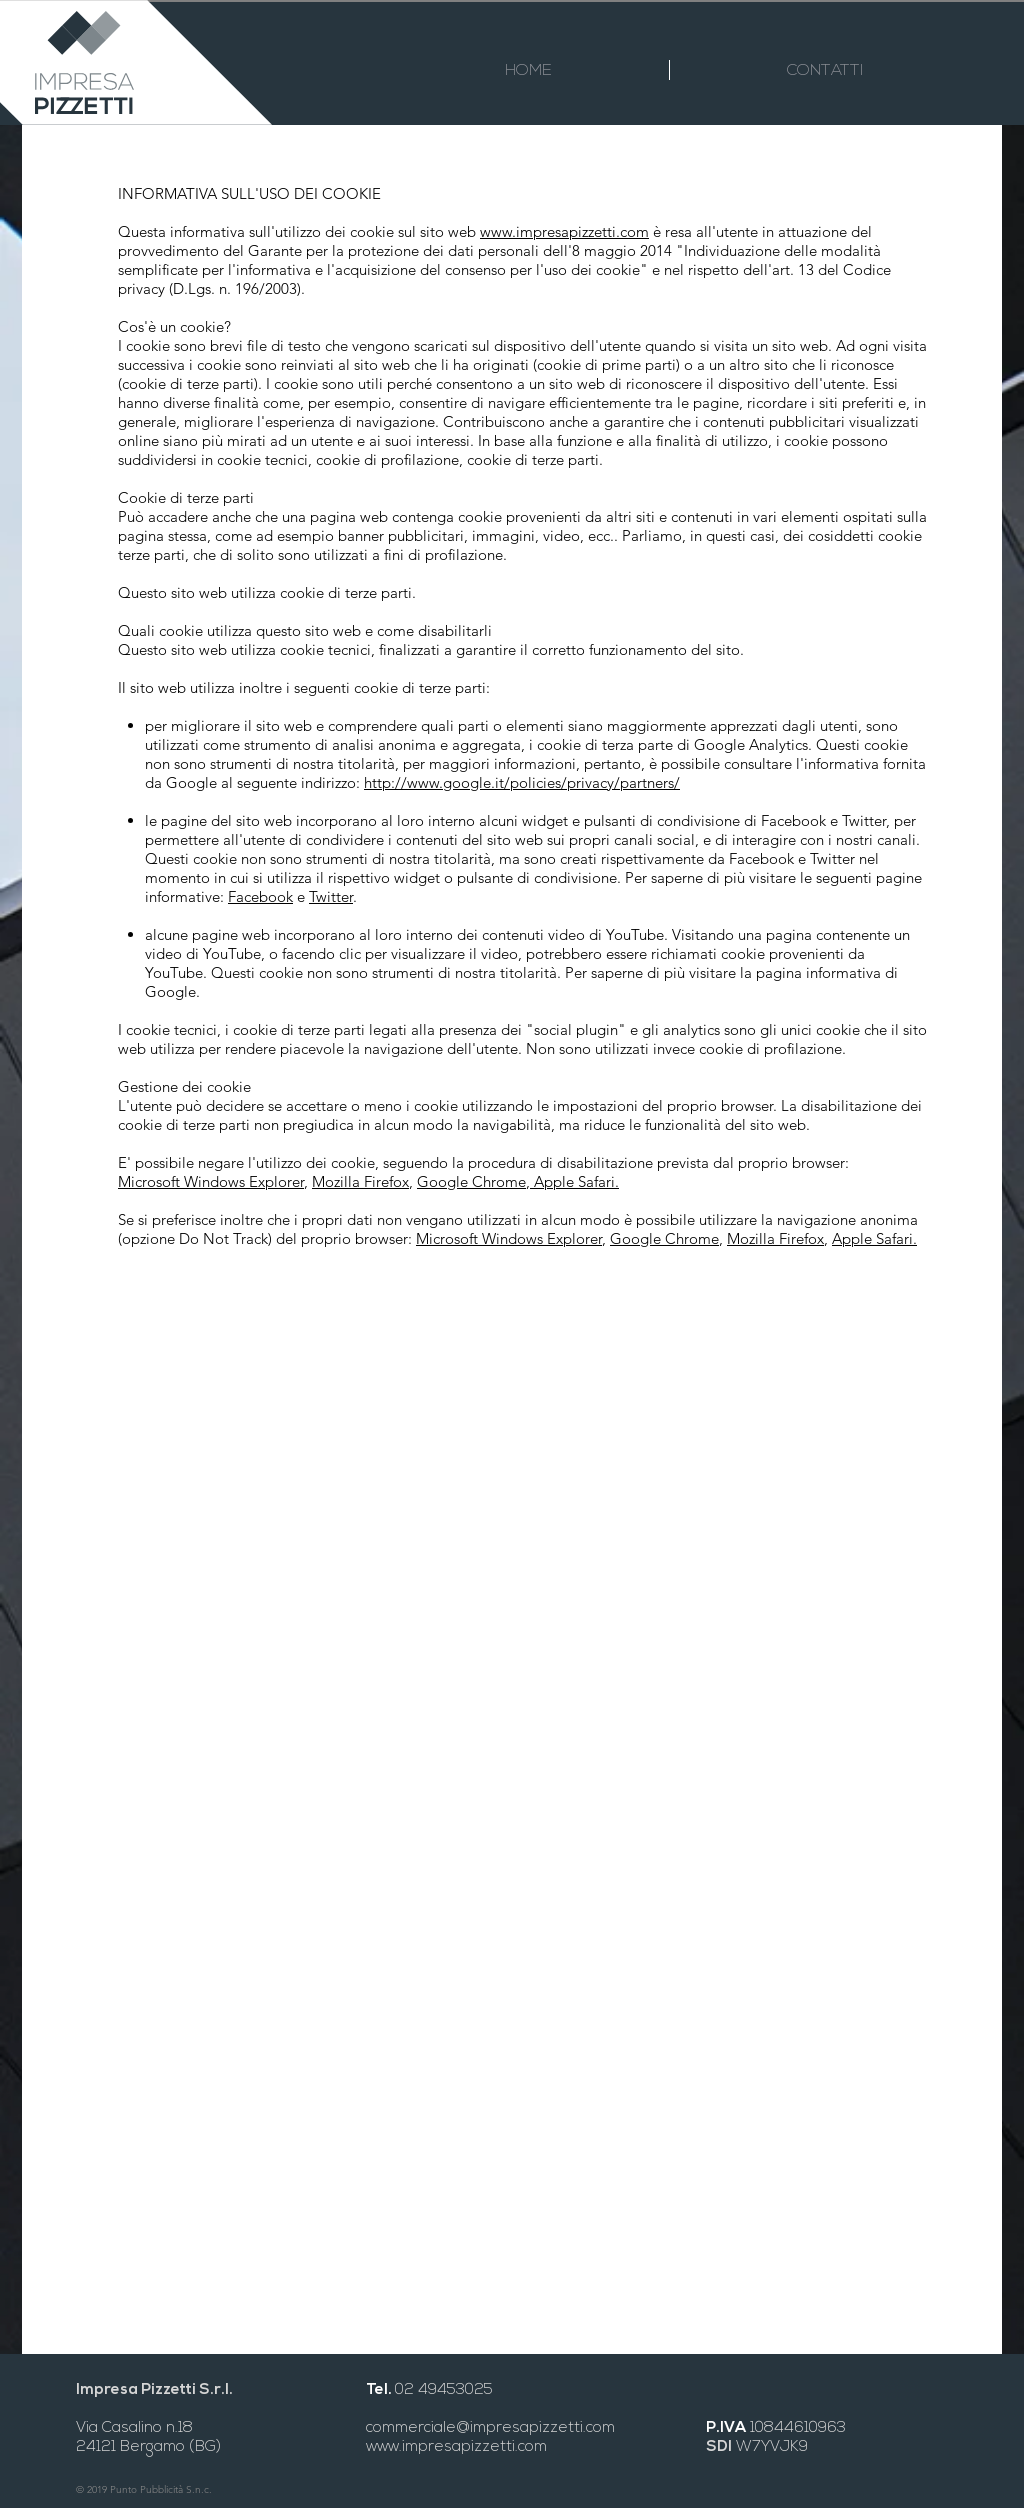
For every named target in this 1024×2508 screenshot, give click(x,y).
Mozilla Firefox (360, 1181)
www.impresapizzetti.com (564, 231)
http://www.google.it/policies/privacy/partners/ (522, 782)
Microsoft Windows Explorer (211, 1181)
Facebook (260, 896)
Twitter (331, 896)
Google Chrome (471, 1181)
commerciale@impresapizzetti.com (490, 2428)
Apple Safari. (574, 1181)
